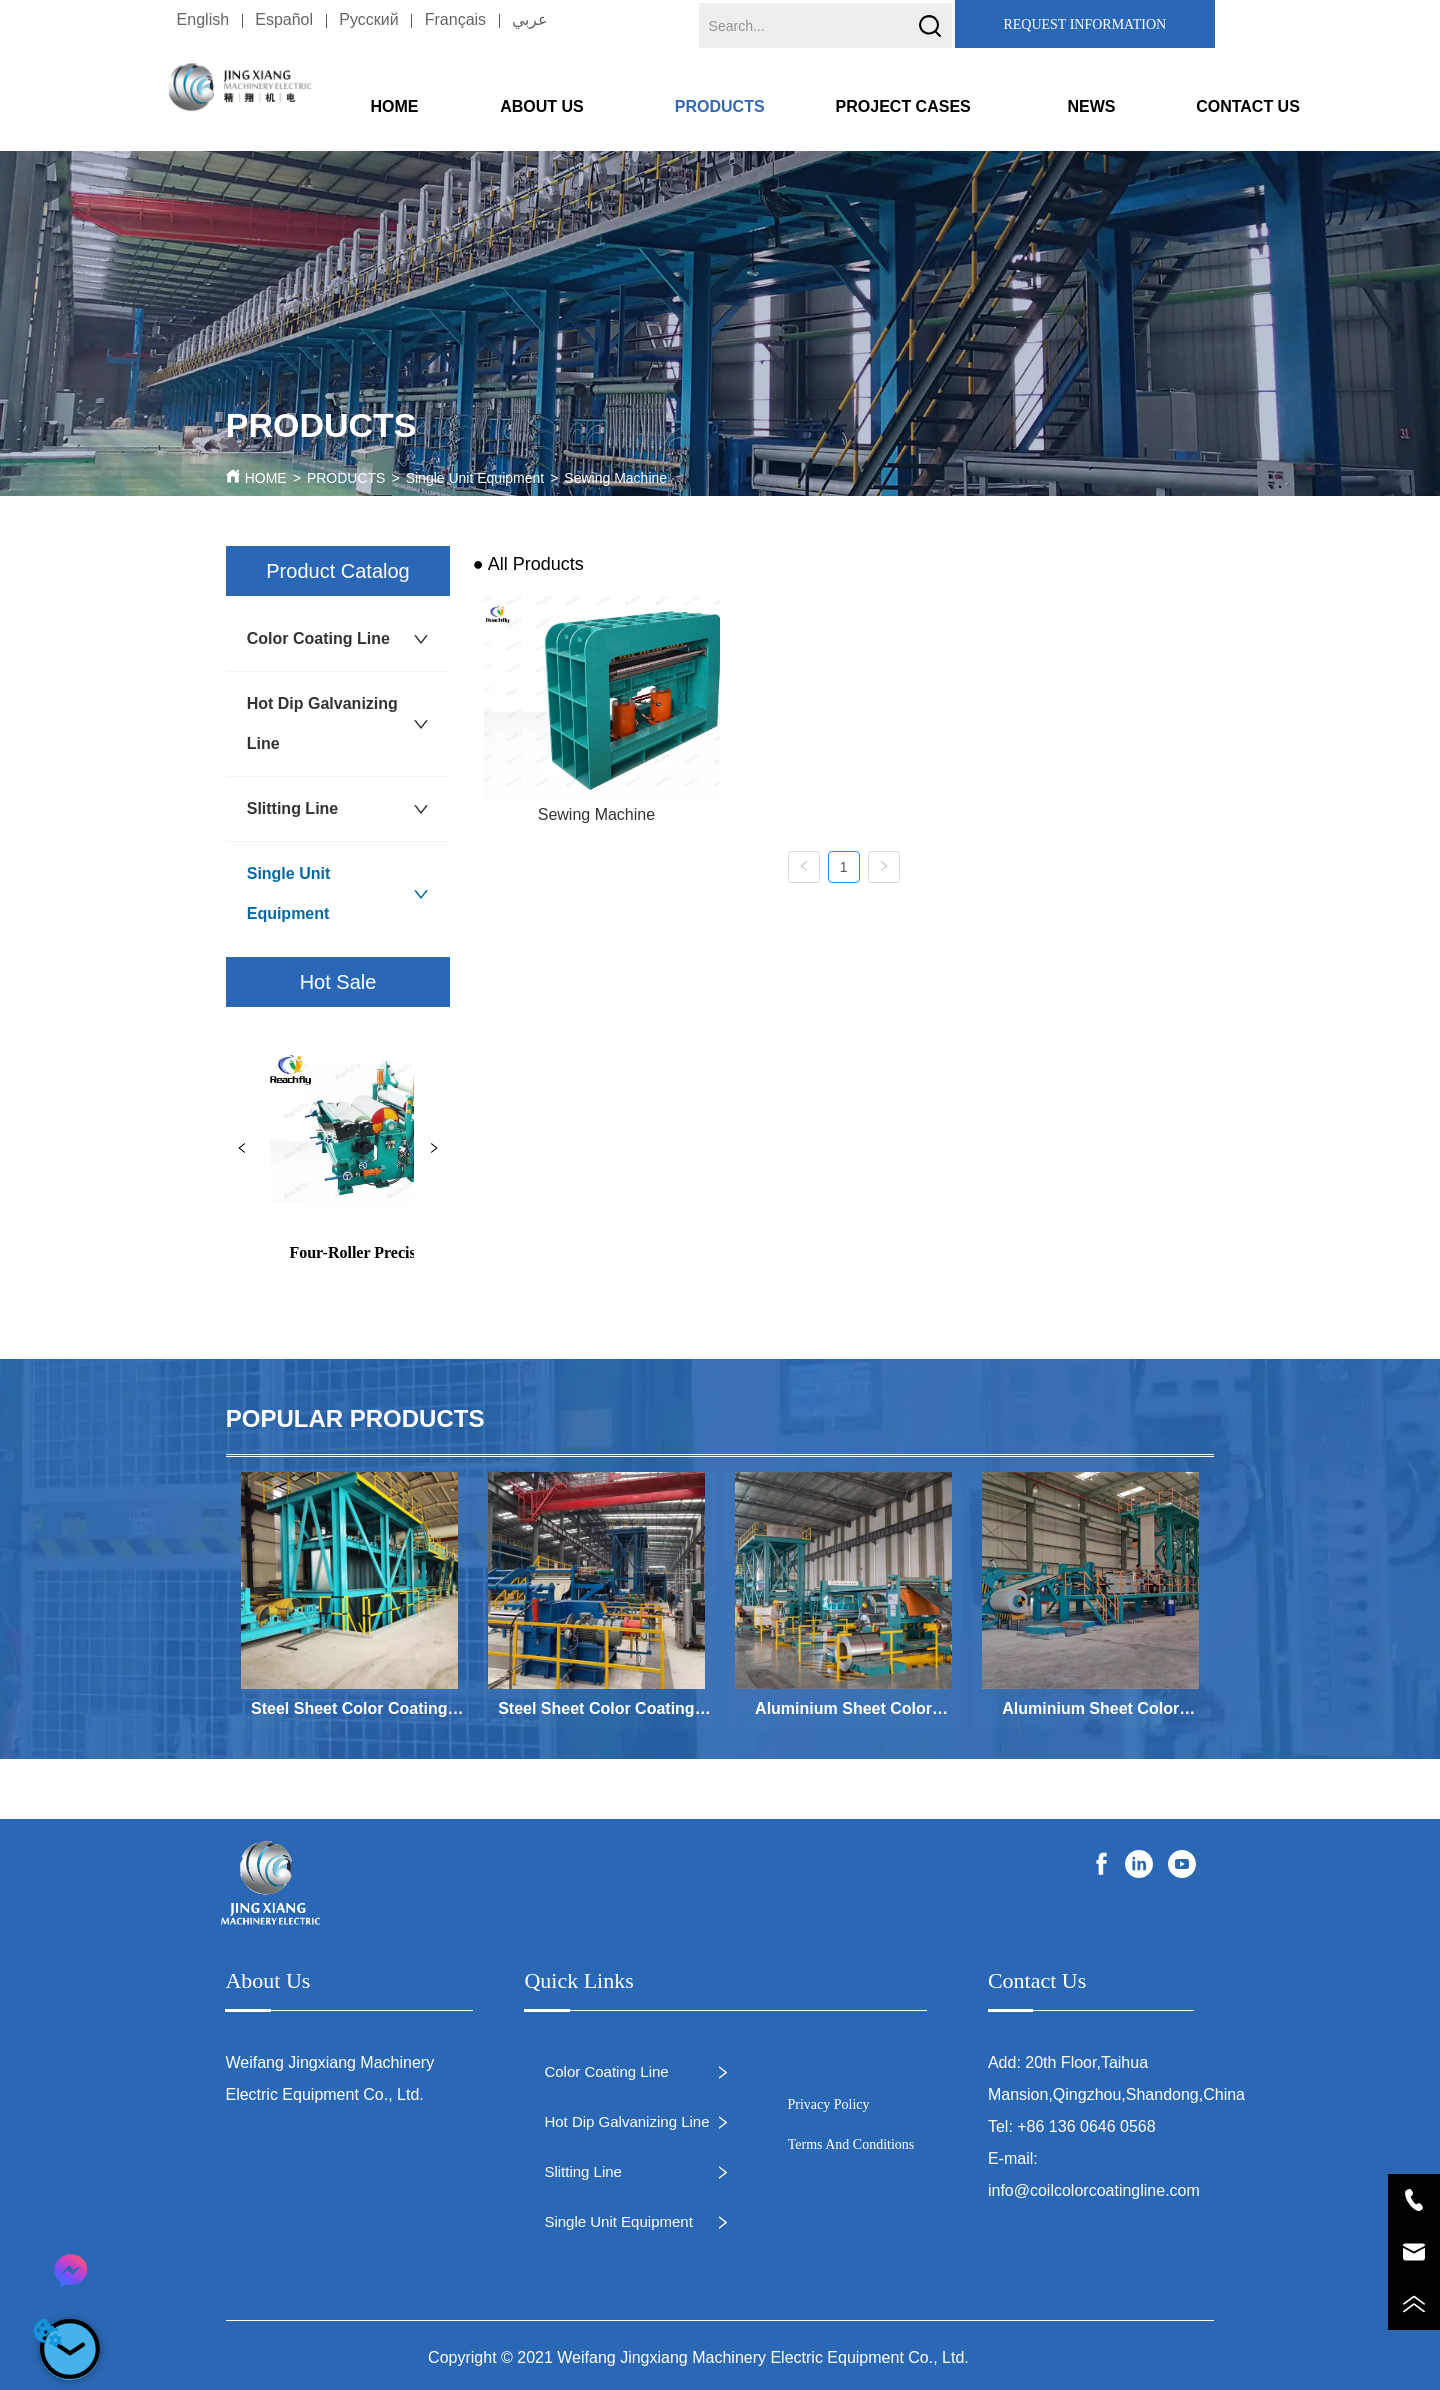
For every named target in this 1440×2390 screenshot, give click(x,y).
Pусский (368, 19)
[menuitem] (559, 107)
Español (284, 19)
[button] (559, 107)
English (203, 19)
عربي (530, 19)
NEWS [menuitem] (1091, 106)
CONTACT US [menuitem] (1248, 106)
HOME (266, 478)
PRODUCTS (346, 478)
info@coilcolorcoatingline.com (1094, 2190)
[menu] (821, 107)
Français (455, 19)
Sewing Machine (615, 478)
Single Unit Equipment (475, 478)
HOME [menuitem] (394, 106)
